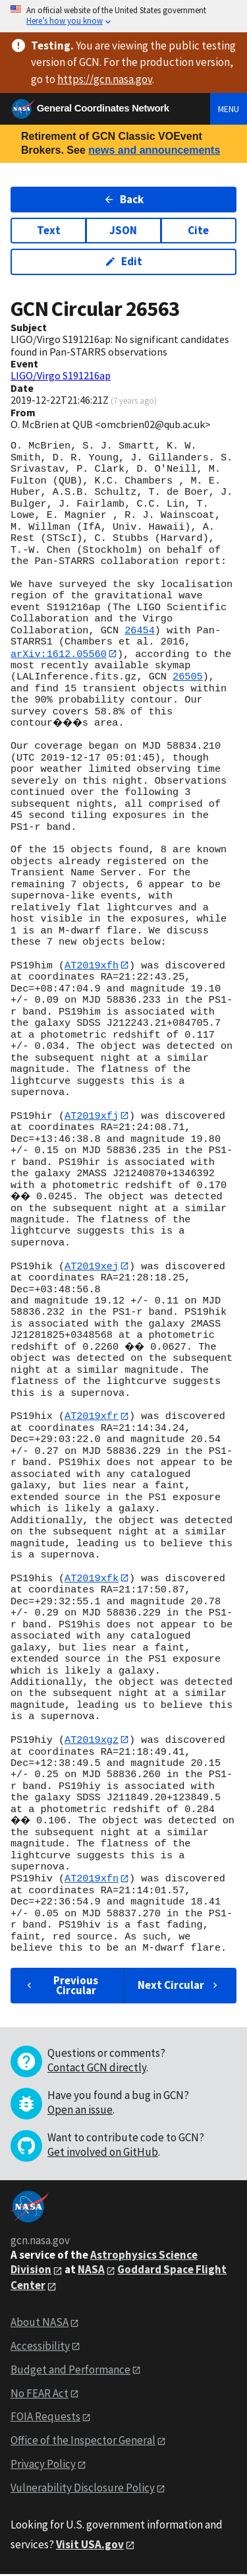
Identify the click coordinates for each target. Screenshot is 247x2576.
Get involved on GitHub (102, 2154)
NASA (91, 2272)
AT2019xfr (92, 1417)
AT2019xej (92, 1266)
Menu (228, 109)
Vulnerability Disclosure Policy (83, 2490)
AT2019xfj (92, 1116)
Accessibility (40, 2347)
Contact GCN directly (96, 2070)
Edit (123, 261)
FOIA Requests (45, 2419)
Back (123, 199)
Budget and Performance (70, 2371)
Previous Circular (61, 1987)
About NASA (40, 2324)
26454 (139, 630)
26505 (188, 677)
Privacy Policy (43, 2466)
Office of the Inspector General (83, 2442)
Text (49, 230)
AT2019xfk (92, 1579)
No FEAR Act (40, 2395)
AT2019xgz (92, 1741)
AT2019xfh (92, 965)
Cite (198, 230)
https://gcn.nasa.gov (104, 79)
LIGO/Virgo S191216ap (61, 375)
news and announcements (154, 150)
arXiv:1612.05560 (59, 653)
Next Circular (179, 1987)
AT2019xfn (92, 1880)
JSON (123, 230)
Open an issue (80, 2112)
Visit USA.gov (90, 2547)
